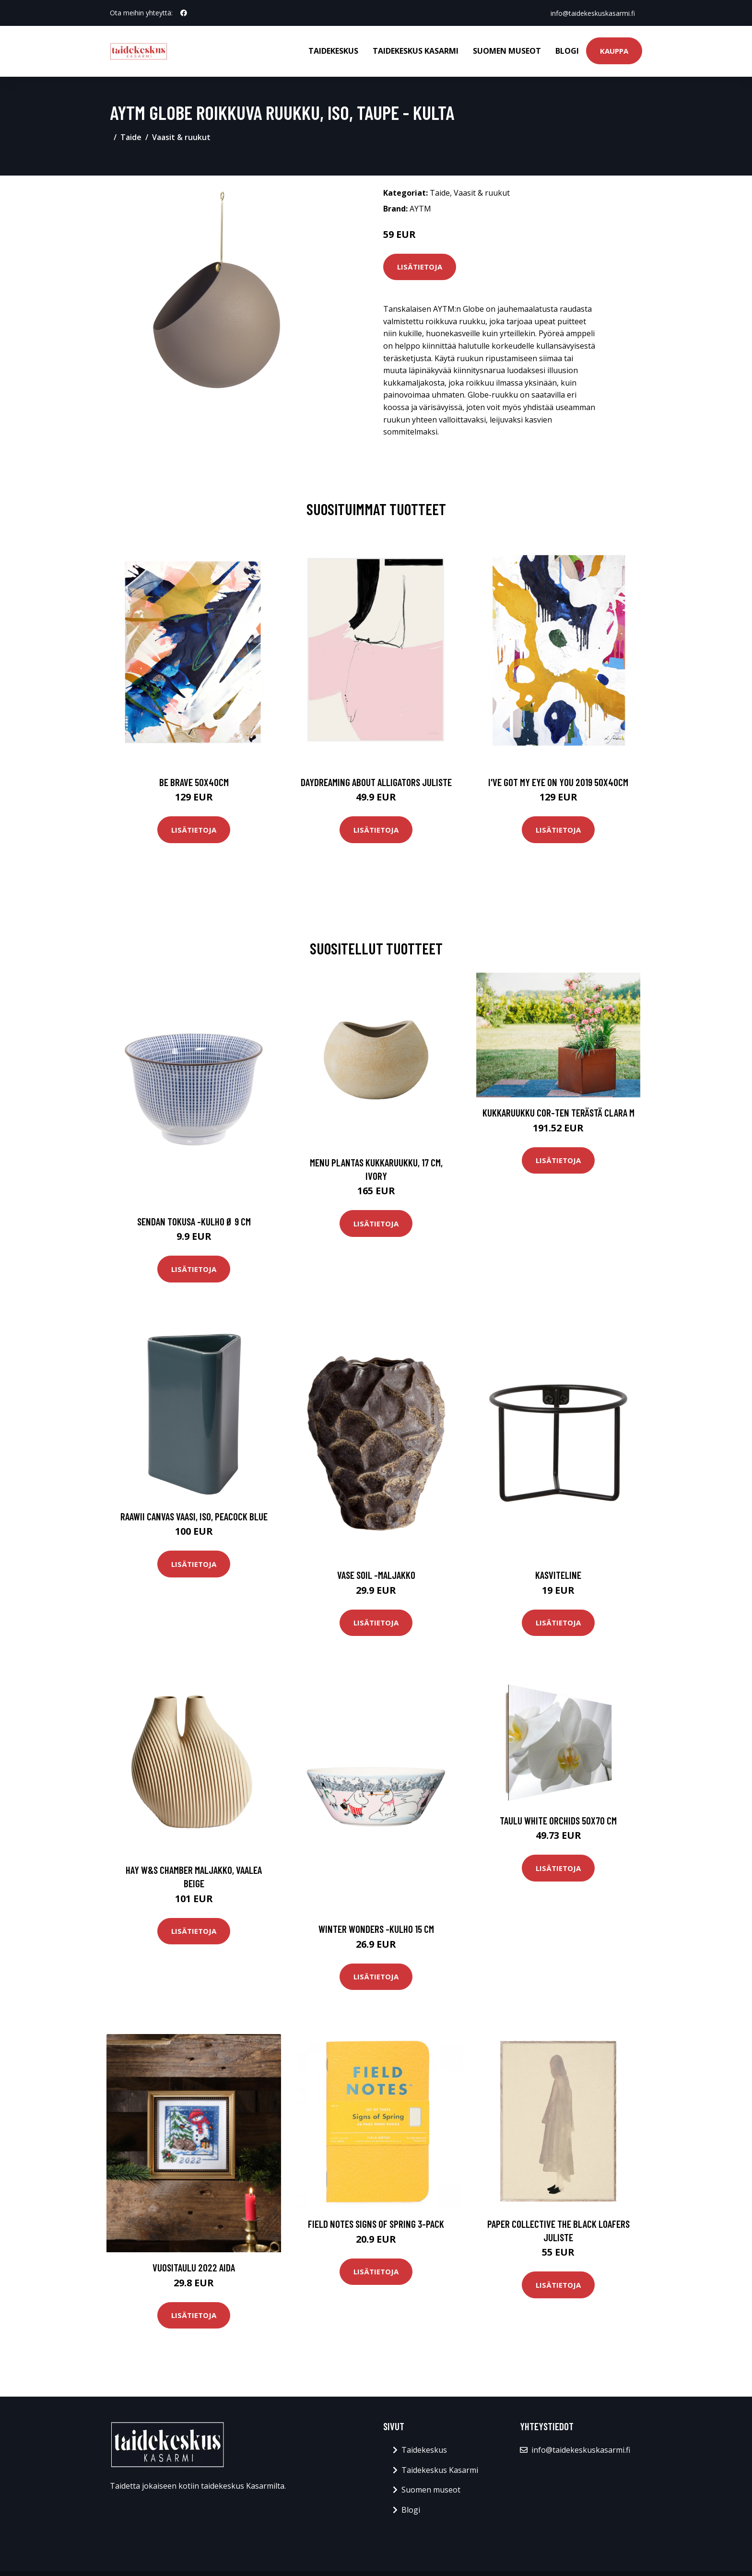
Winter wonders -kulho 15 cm (376, 1929)
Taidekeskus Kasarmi (415, 51)
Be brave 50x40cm (194, 782)
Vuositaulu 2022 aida (194, 2267)
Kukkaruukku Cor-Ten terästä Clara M (558, 1112)
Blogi (567, 51)
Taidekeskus (333, 51)
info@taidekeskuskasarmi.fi (592, 12)
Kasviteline (558, 1575)
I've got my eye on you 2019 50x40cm (558, 782)
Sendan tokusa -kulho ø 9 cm (194, 1221)
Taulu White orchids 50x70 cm (558, 1820)
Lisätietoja (419, 266)
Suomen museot (507, 51)
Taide (130, 137)
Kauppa (614, 51)
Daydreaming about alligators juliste (376, 782)
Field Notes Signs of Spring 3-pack (376, 2224)
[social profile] (183, 13)
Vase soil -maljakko (376, 1575)
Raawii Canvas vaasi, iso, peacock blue (194, 1516)
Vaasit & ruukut (181, 137)
